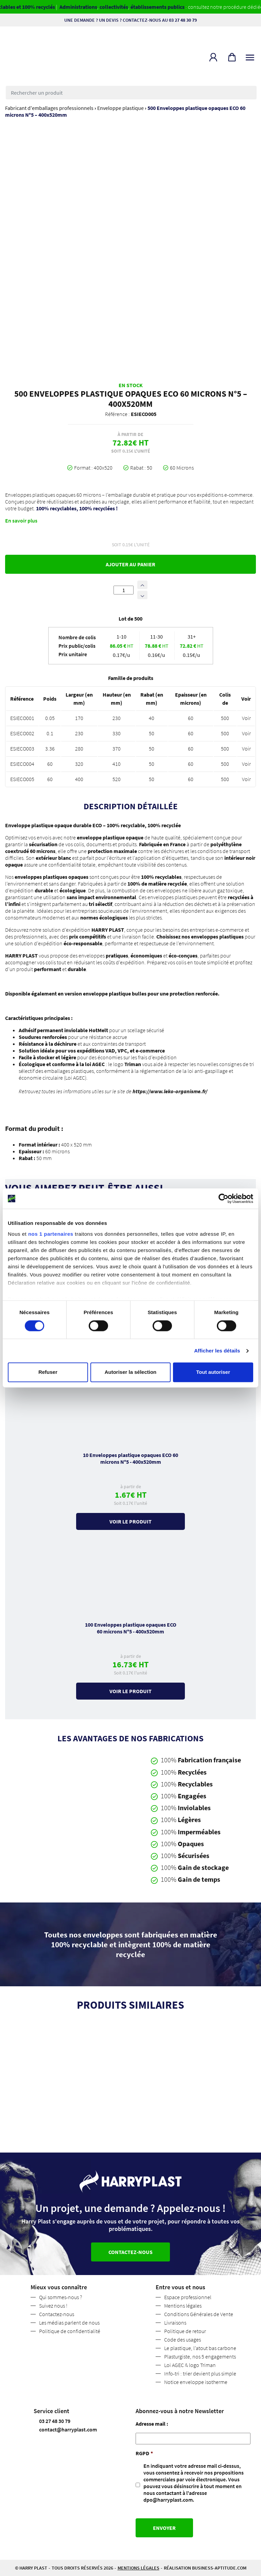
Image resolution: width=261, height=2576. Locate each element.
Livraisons (175, 2322)
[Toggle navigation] (250, 56)
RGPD (144, 2453)
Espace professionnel (187, 2297)
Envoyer (164, 2527)
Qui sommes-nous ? (60, 2297)
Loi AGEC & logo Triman (190, 2365)
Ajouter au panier (130, 564)
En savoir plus (21, 520)
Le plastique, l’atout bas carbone (200, 2348)
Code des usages (182, 2339)
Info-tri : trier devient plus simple (200, 2373)
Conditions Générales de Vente (198, 2314)
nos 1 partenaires (50, 1234)
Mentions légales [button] (138, 2568)
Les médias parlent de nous (69, 2322)
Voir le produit (130, 1521)
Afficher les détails (217, 1350)
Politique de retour (185, 2331)
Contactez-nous (56, 2314)
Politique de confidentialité (69, 2331)
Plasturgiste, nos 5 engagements (200, 2356)
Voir (246, 718)
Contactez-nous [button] (130, 2252)
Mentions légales (183, 2305)
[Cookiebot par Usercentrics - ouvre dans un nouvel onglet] (223, 1198)
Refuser (47, 1372)
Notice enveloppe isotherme (195, 2382)
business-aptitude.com (219, 2568)
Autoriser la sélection (131, 1372)
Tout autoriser (213, 1372)
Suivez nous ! (53, 2305)
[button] (213, 57)
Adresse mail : (152, 2423)
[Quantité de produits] (123, 590)
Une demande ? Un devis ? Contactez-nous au (130, 20)
